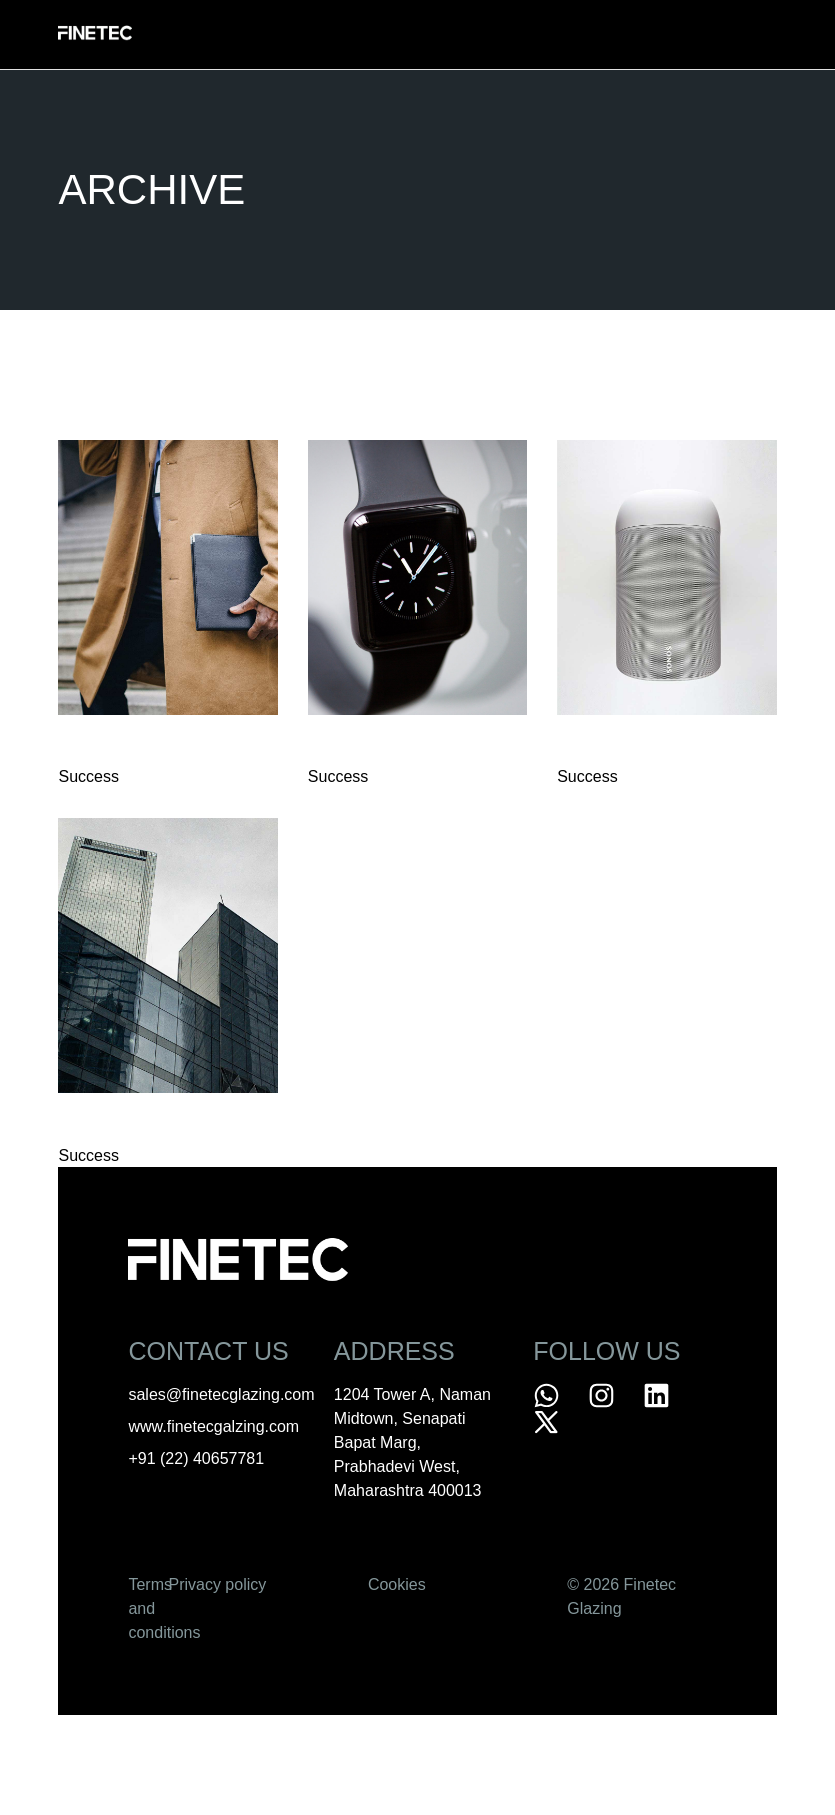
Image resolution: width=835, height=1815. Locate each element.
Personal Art (618, 748)
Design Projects (133, 748)
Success (88, 776)
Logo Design (364, 748)
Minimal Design (124, 1126)
